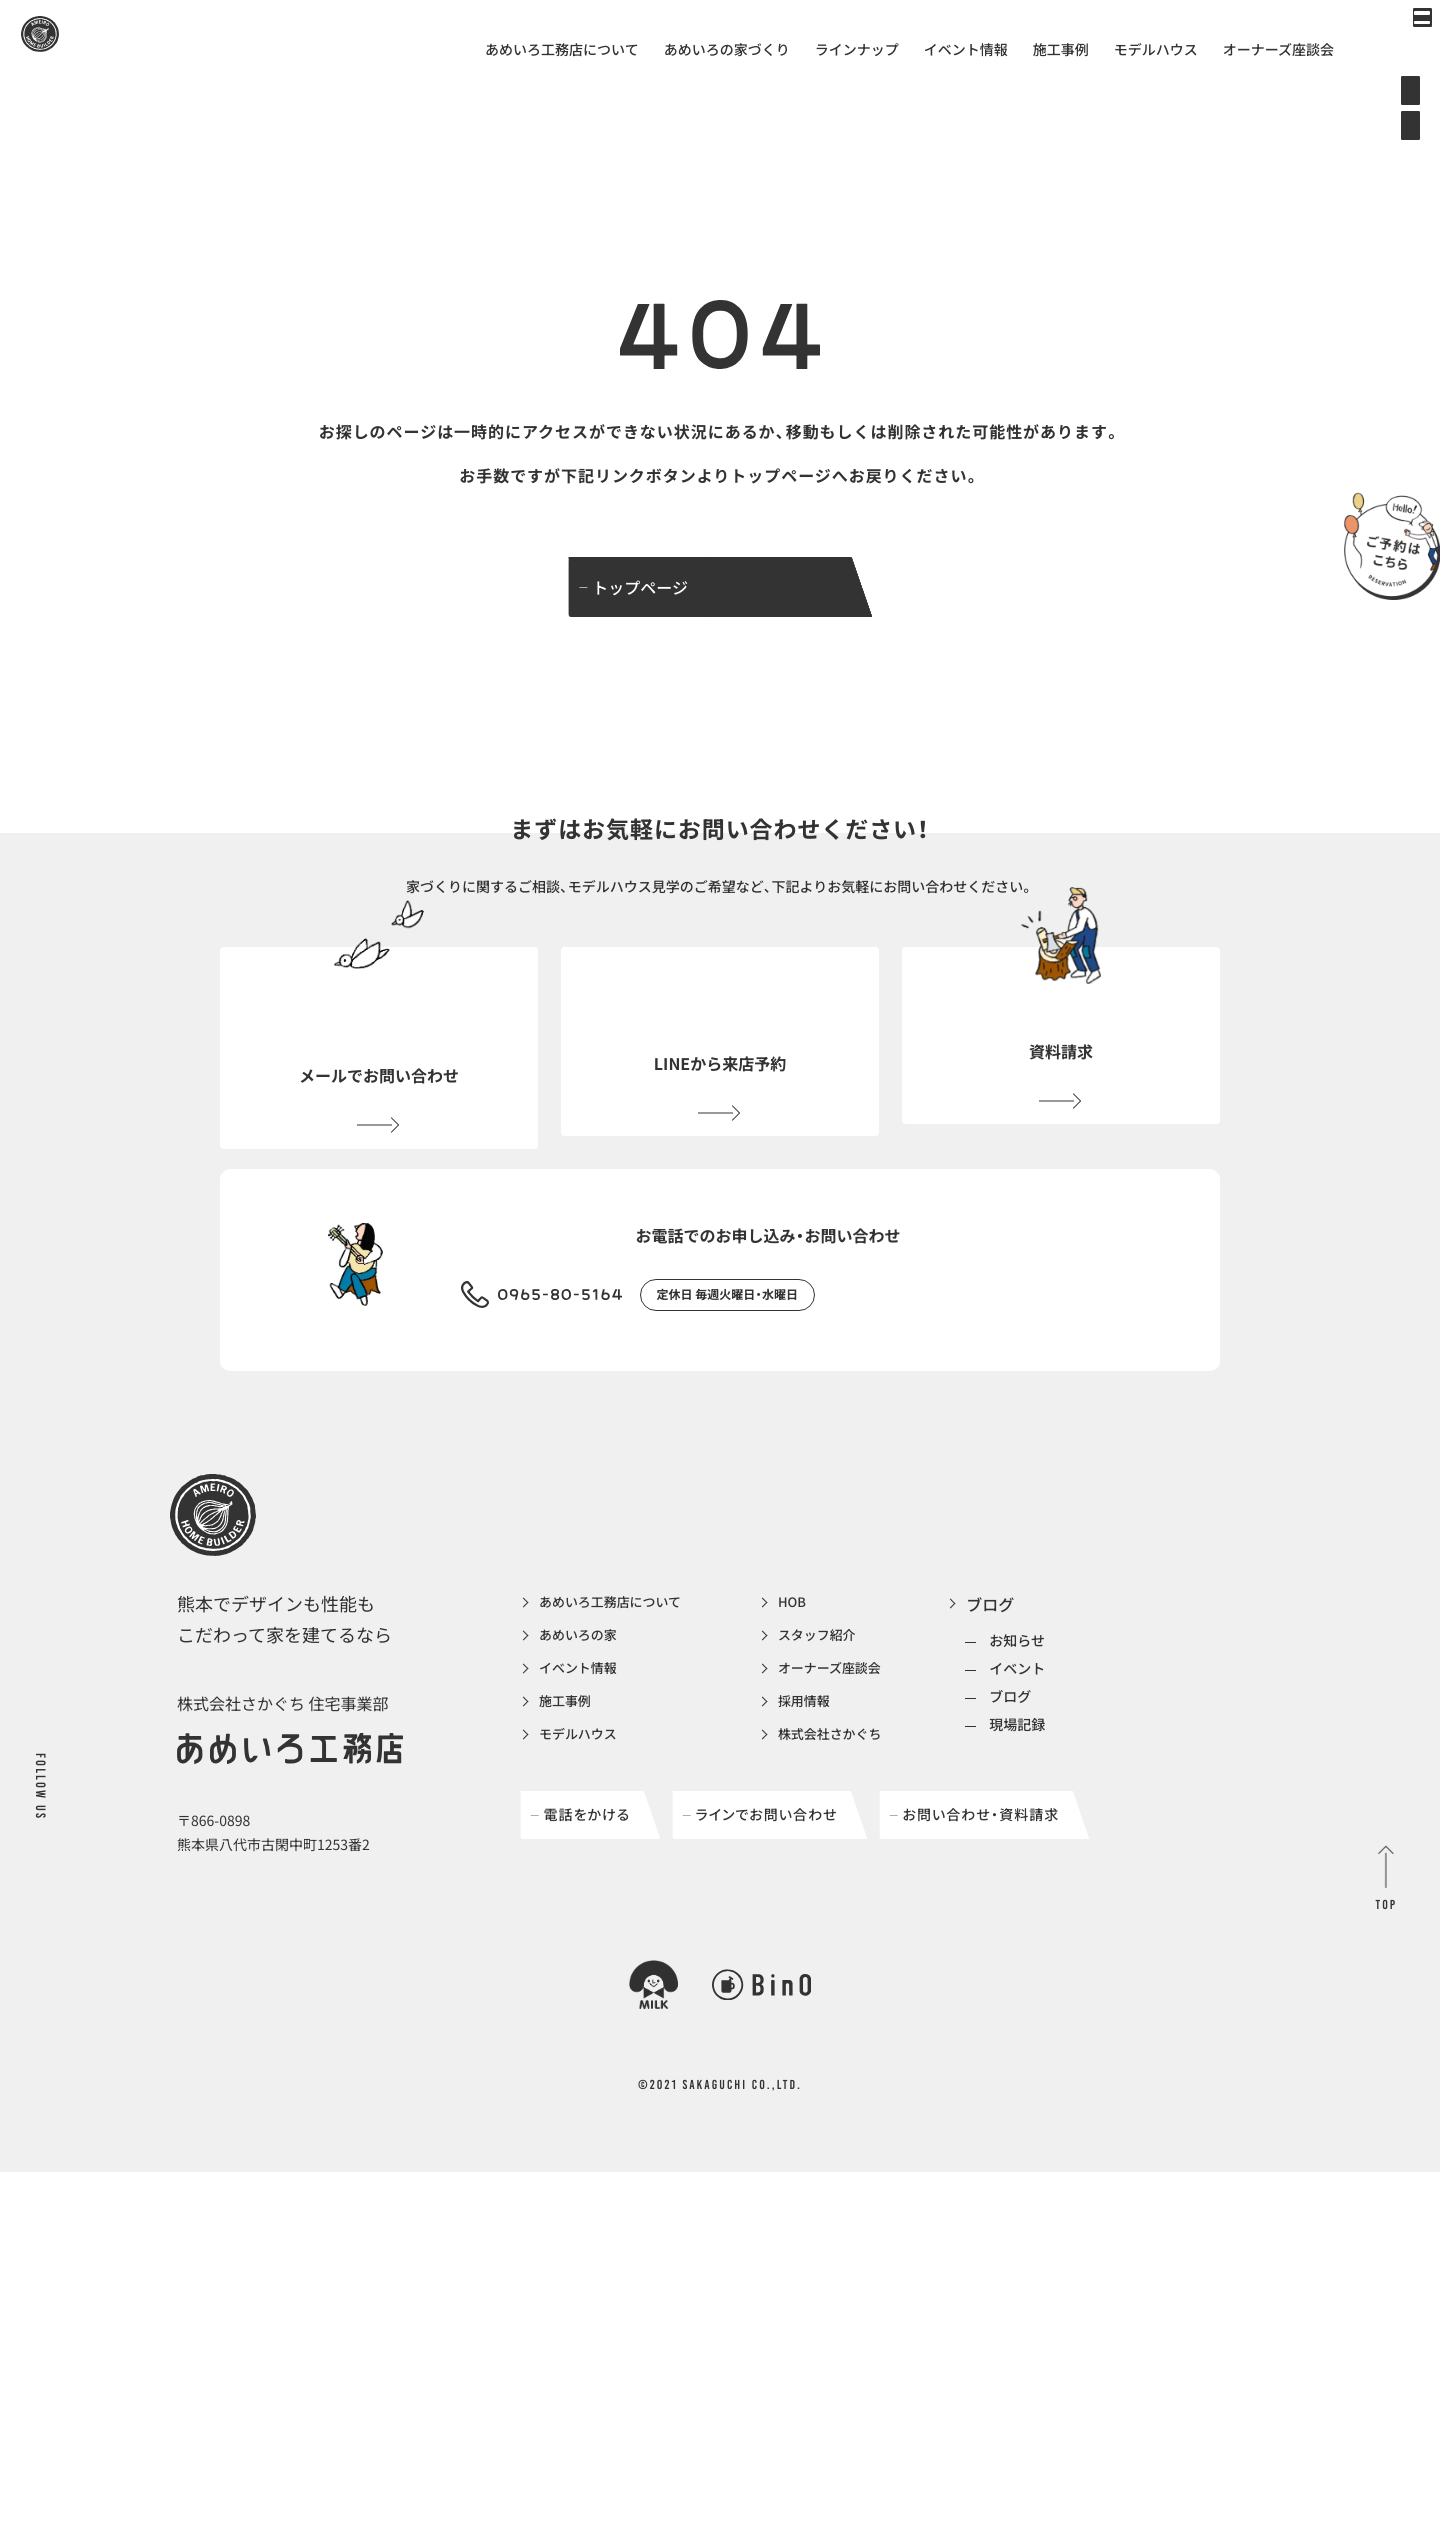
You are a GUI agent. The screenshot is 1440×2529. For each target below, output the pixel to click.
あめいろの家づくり (727, 50)
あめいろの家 (587, 1756)
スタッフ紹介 (863, 1756)
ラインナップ (857, 50)
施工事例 (1061, 50)
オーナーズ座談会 (1278, 50)
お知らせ (1082, 1757)
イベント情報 (966, 50)
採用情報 (847, 1828)
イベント (1082, 1785)
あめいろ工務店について (562, 50)
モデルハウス (1156, 50)
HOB (832, 1720)
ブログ (1055, 1720)
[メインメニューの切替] (1395, 45)
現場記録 (1082, 1841)
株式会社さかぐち (879, 1864)
